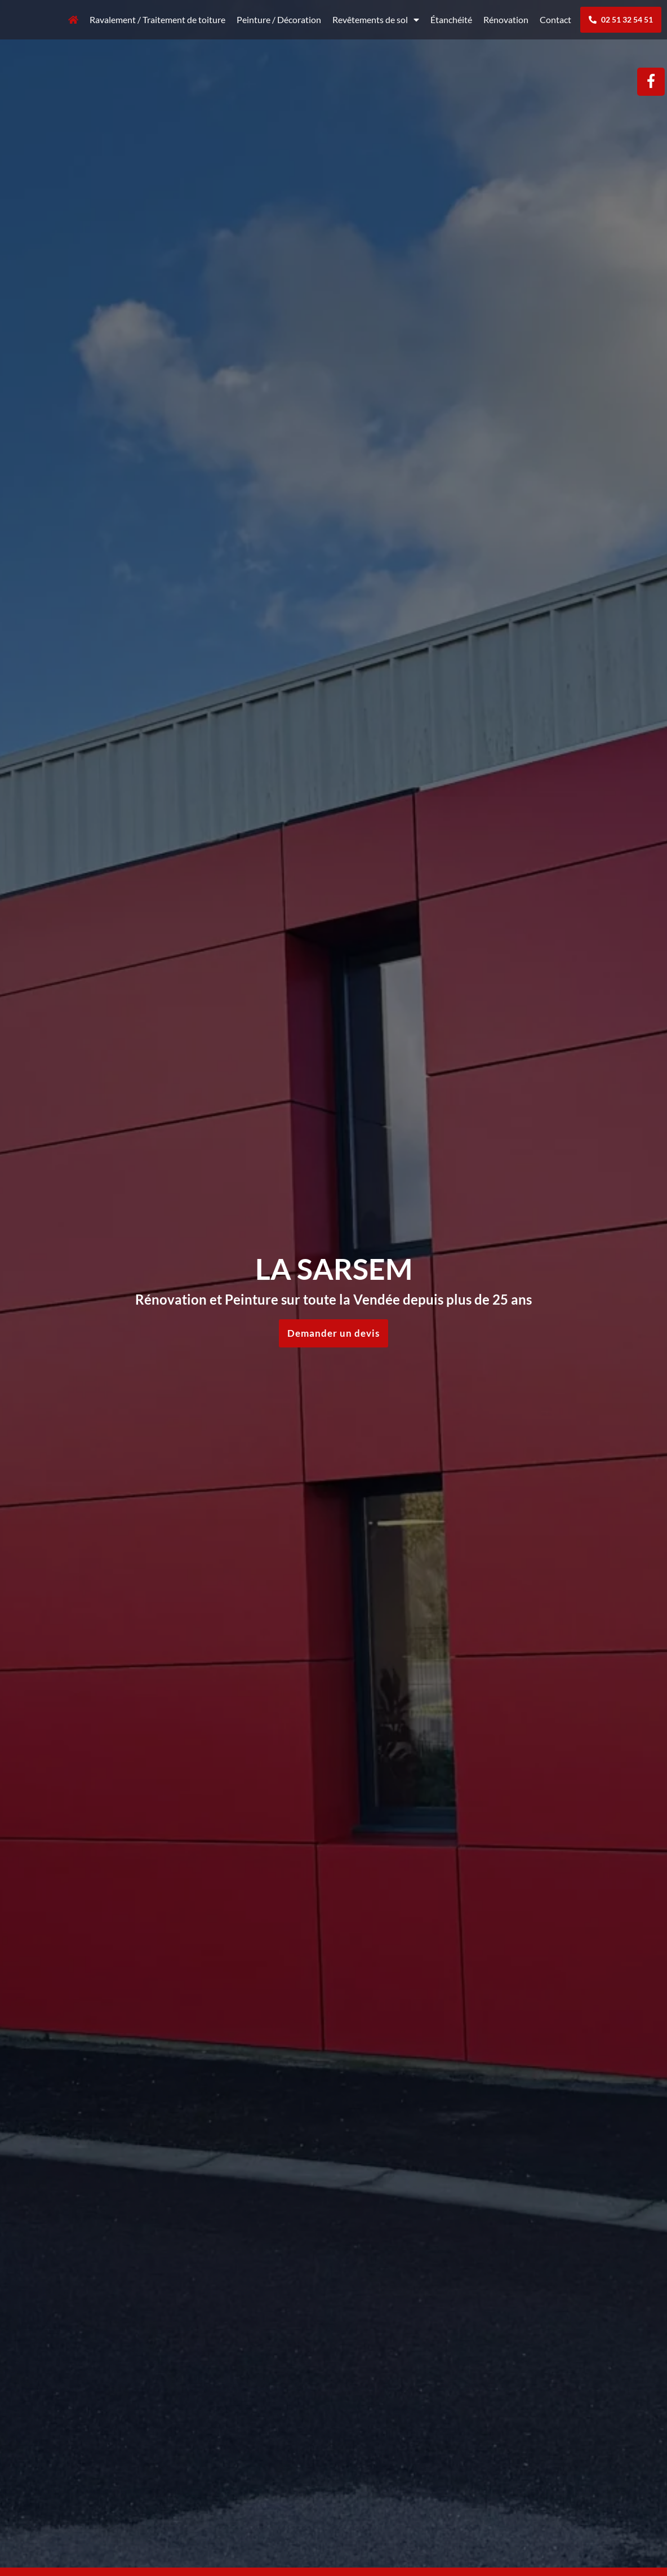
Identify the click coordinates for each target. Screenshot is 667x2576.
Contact (555, 19)
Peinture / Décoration (279, 19)
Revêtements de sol (375, 20)
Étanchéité (451, 19)
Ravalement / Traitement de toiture (157, 19)
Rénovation (505, 19)
